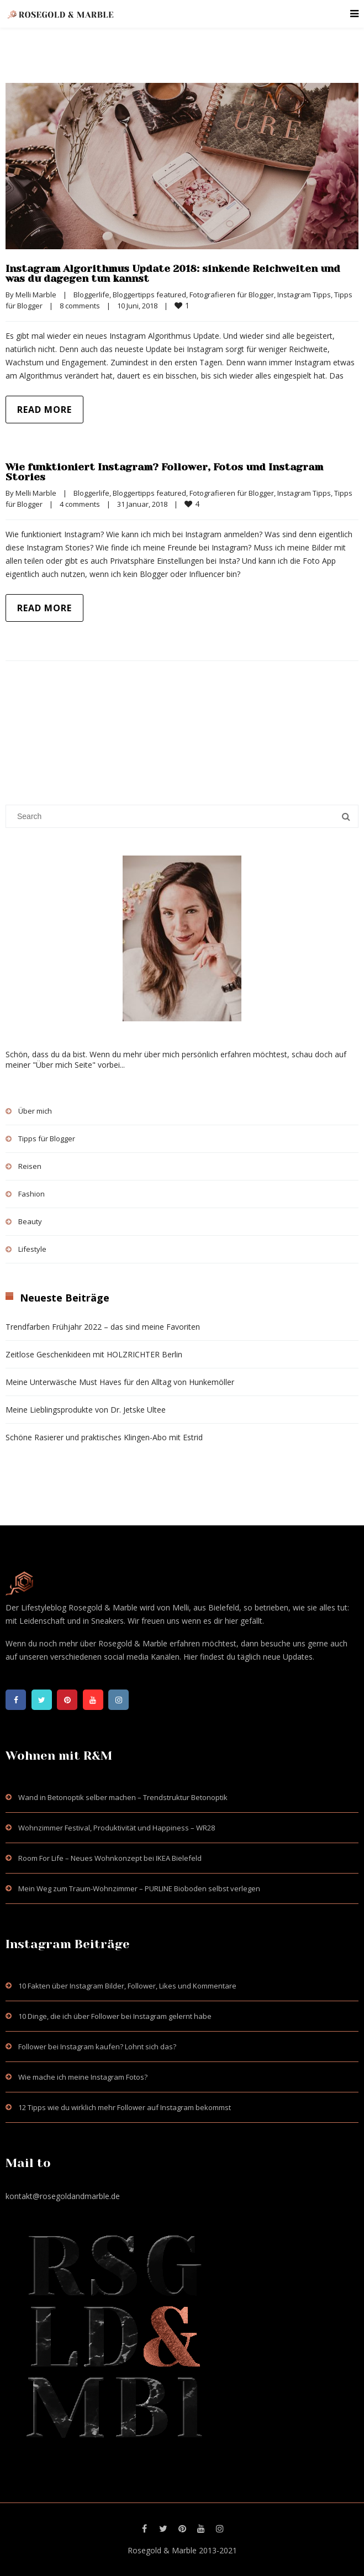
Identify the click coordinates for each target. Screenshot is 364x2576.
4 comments (80, 504)
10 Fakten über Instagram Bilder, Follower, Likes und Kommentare (127, 1986)
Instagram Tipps (304, 295)
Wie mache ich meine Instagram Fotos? (82, 2077)
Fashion (31, 1194)
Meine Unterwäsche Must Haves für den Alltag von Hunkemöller (120, 1382)
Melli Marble (35, 295)
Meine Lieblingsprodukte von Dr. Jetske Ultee (86, 1409)
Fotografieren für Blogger (231, 295)
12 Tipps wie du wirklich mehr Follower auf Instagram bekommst (124, 2107)
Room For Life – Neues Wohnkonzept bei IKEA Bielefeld (110, 1858)
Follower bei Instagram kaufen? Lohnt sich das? (97, 2047)
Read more (44, 409)
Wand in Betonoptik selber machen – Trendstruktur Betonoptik (123, 1797)
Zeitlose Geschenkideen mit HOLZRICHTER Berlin (94, 1354)
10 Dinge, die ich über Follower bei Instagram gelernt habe (115, 2016)
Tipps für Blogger (46, 1138)
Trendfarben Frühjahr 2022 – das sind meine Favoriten (103, 1326)
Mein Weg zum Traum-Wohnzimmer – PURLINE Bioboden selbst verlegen (139, 1888)
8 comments (80, 306)
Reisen (29, 1166)
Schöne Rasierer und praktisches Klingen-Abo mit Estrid (104, 1437)
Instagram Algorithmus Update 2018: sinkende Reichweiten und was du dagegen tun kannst (173, 273)
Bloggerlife (91, 295)
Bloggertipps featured (149, 295)
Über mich (35, 1111)
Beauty (30, 1221)
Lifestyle (32, 1249)
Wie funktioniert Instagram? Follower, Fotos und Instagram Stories (164, 471)
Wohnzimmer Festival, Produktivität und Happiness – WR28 (116, 1828)
